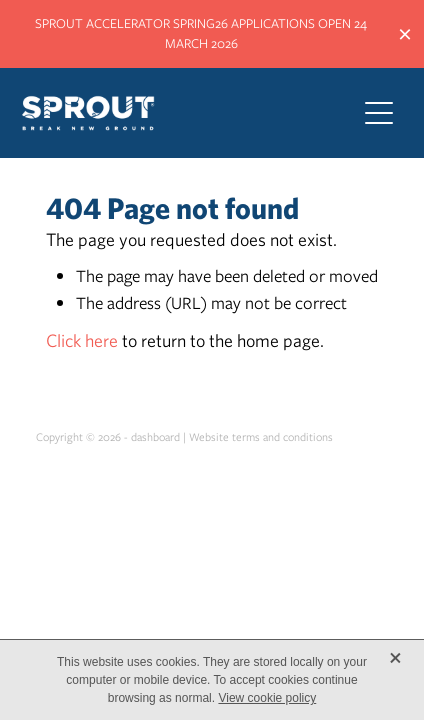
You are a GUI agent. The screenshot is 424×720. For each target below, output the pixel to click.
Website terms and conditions (261, 437)
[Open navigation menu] (379, 113)
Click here (82, 340)
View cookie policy (267, 698)
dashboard (155, 437)
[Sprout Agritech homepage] (178, 113)
